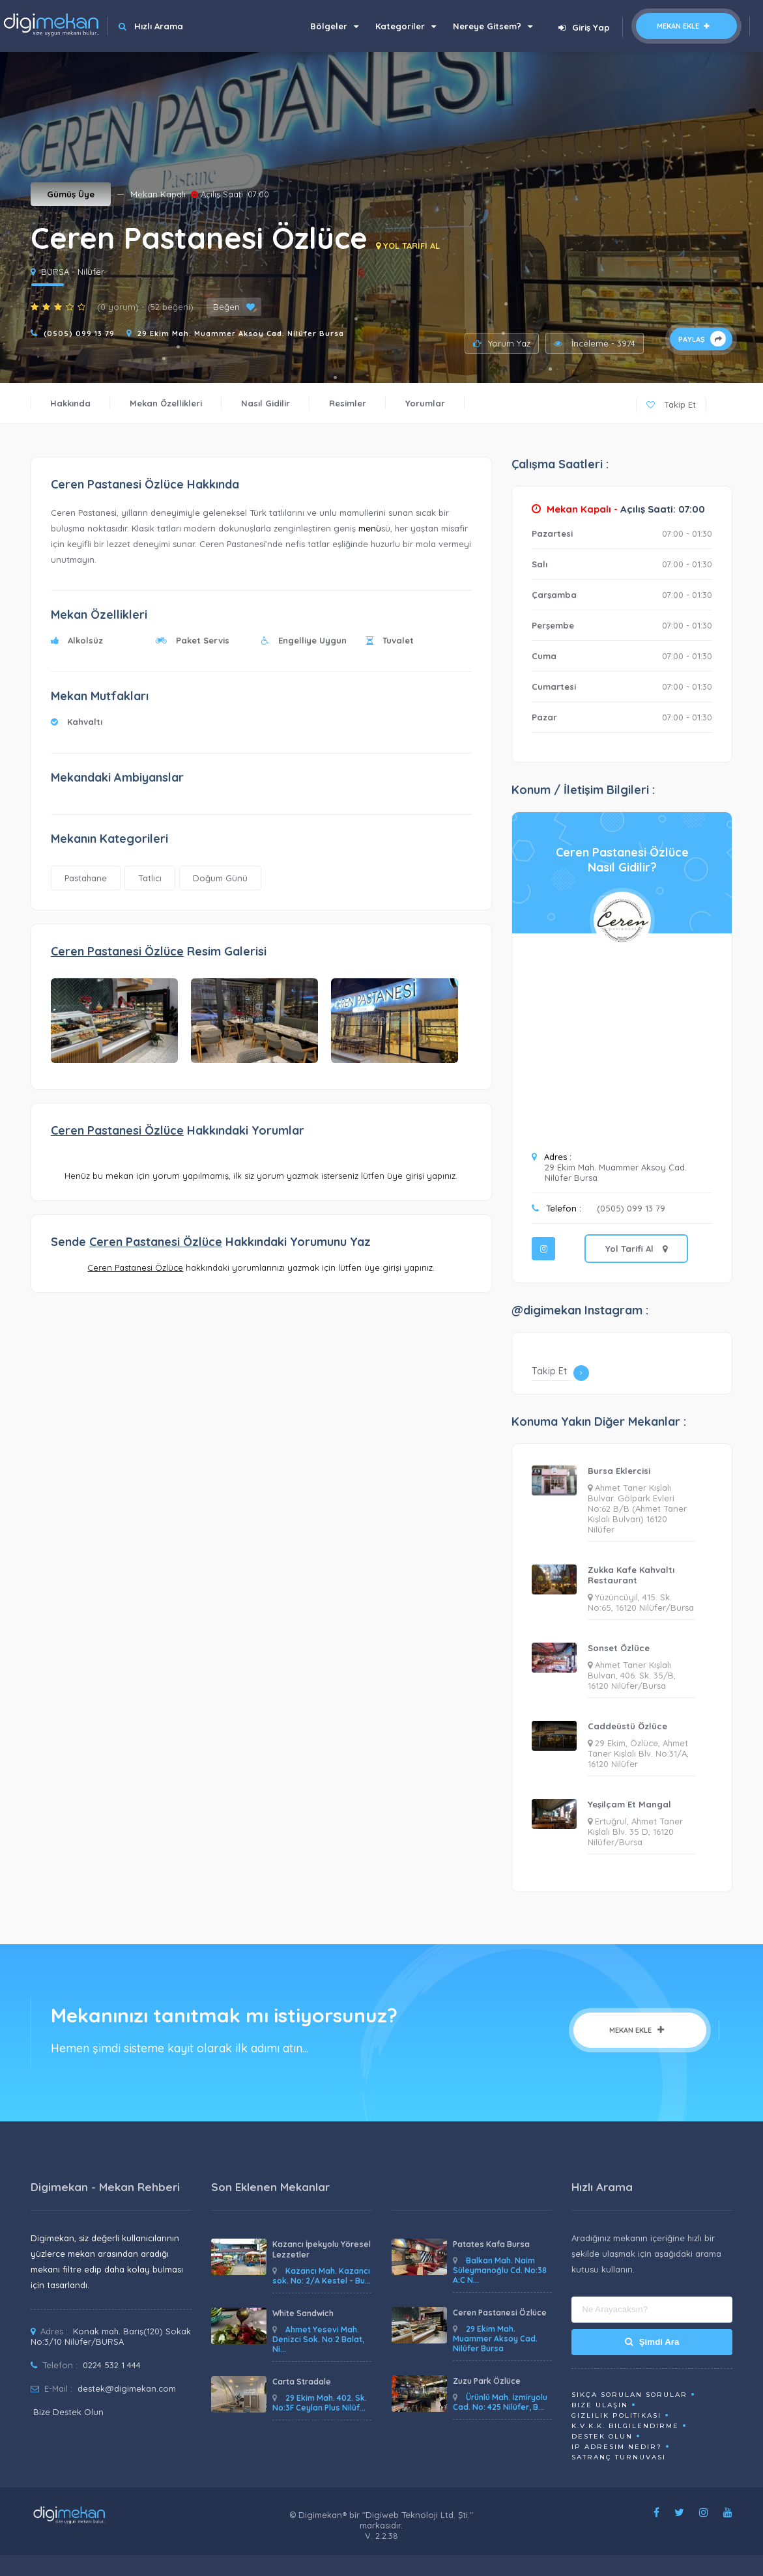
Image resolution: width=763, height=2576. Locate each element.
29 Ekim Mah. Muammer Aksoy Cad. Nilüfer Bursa (240, 333)
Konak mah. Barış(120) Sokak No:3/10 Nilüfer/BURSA (111, 2336)
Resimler (347, 403)
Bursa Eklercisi (619, 1470)
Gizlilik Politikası (616, 2415)
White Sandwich (303, 2313)
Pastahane (86, 878)
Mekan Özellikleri (166, 403)
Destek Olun (602, 2436)
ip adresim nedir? (616, 2446)
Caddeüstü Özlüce (627, 1726)
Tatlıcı (150, 878)
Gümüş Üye (70, 194)
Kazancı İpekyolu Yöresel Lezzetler (321, 2249)
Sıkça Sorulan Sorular (629, 2394)
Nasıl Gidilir (265, 403)
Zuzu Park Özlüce (487, 2381)
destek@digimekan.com (127, 2388)
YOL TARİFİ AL (408, 245)
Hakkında (70, 403)
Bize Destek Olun (68, 2412)
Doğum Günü (220, 878)
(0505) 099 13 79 (79, 333)
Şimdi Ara (652, 2342)
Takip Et (671, 404)
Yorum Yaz (501, 343)
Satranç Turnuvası (618, 2457)
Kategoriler (405, 26)
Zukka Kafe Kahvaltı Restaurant (631, 1574)
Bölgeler (334, 26)
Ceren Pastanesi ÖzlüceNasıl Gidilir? (622, 860)
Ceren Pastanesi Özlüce (500, 2312)
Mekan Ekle (686, 26)
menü (369, 528)
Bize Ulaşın (599, 2405)
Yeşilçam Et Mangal (629, 1804)
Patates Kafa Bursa (491, 2244)
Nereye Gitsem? (492, 26)
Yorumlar (425, 403)
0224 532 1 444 (112, 2365)
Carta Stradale (301, 2381)
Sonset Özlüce (619, 1648)
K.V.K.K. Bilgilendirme (625, 2426)
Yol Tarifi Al (636, 1248)
